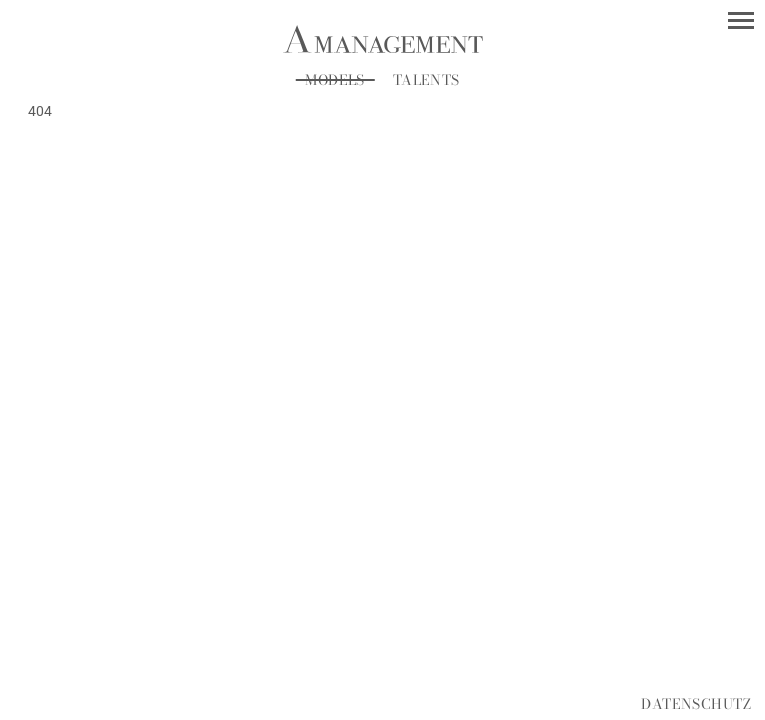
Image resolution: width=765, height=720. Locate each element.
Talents (426, 80)
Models (335, 80)
